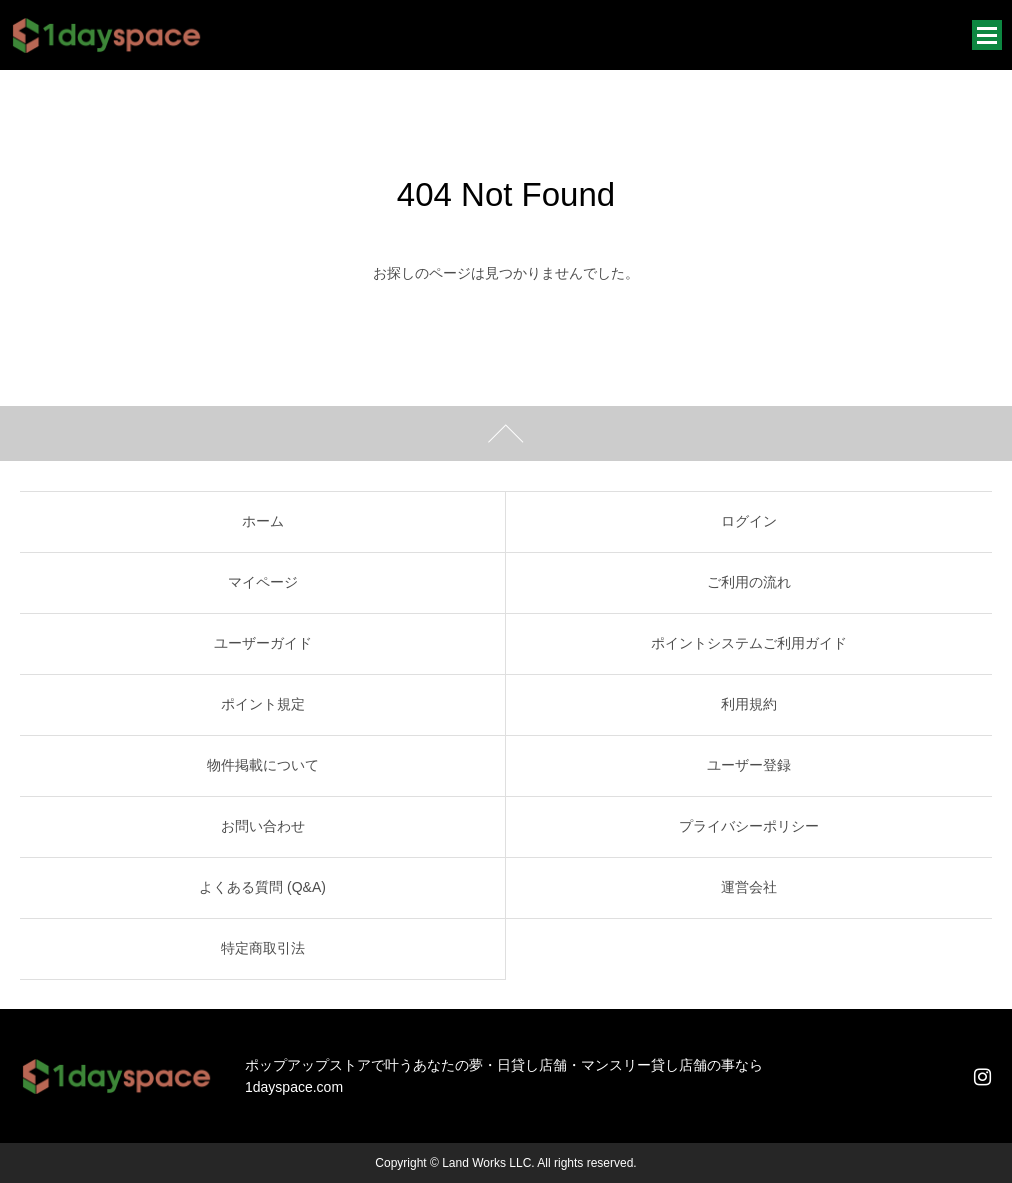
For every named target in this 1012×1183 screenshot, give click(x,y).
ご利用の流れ (749, 582)
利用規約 (749, 704)
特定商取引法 (263, 948)
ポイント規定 (263, 704)
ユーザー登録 (749, 765)
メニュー (987, 35)
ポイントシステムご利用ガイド (749, 643)
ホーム (263, 521)
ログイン (749, 521)
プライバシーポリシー (749, 826)
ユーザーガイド (263, 643)
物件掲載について (263, 765)
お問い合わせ (263, 826)
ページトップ (506, 433)
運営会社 (749, 887)
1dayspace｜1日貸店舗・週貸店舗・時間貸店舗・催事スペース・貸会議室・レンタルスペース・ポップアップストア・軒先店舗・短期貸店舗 (107, 35)
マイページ (263, 582)
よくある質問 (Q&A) (262, 887)
